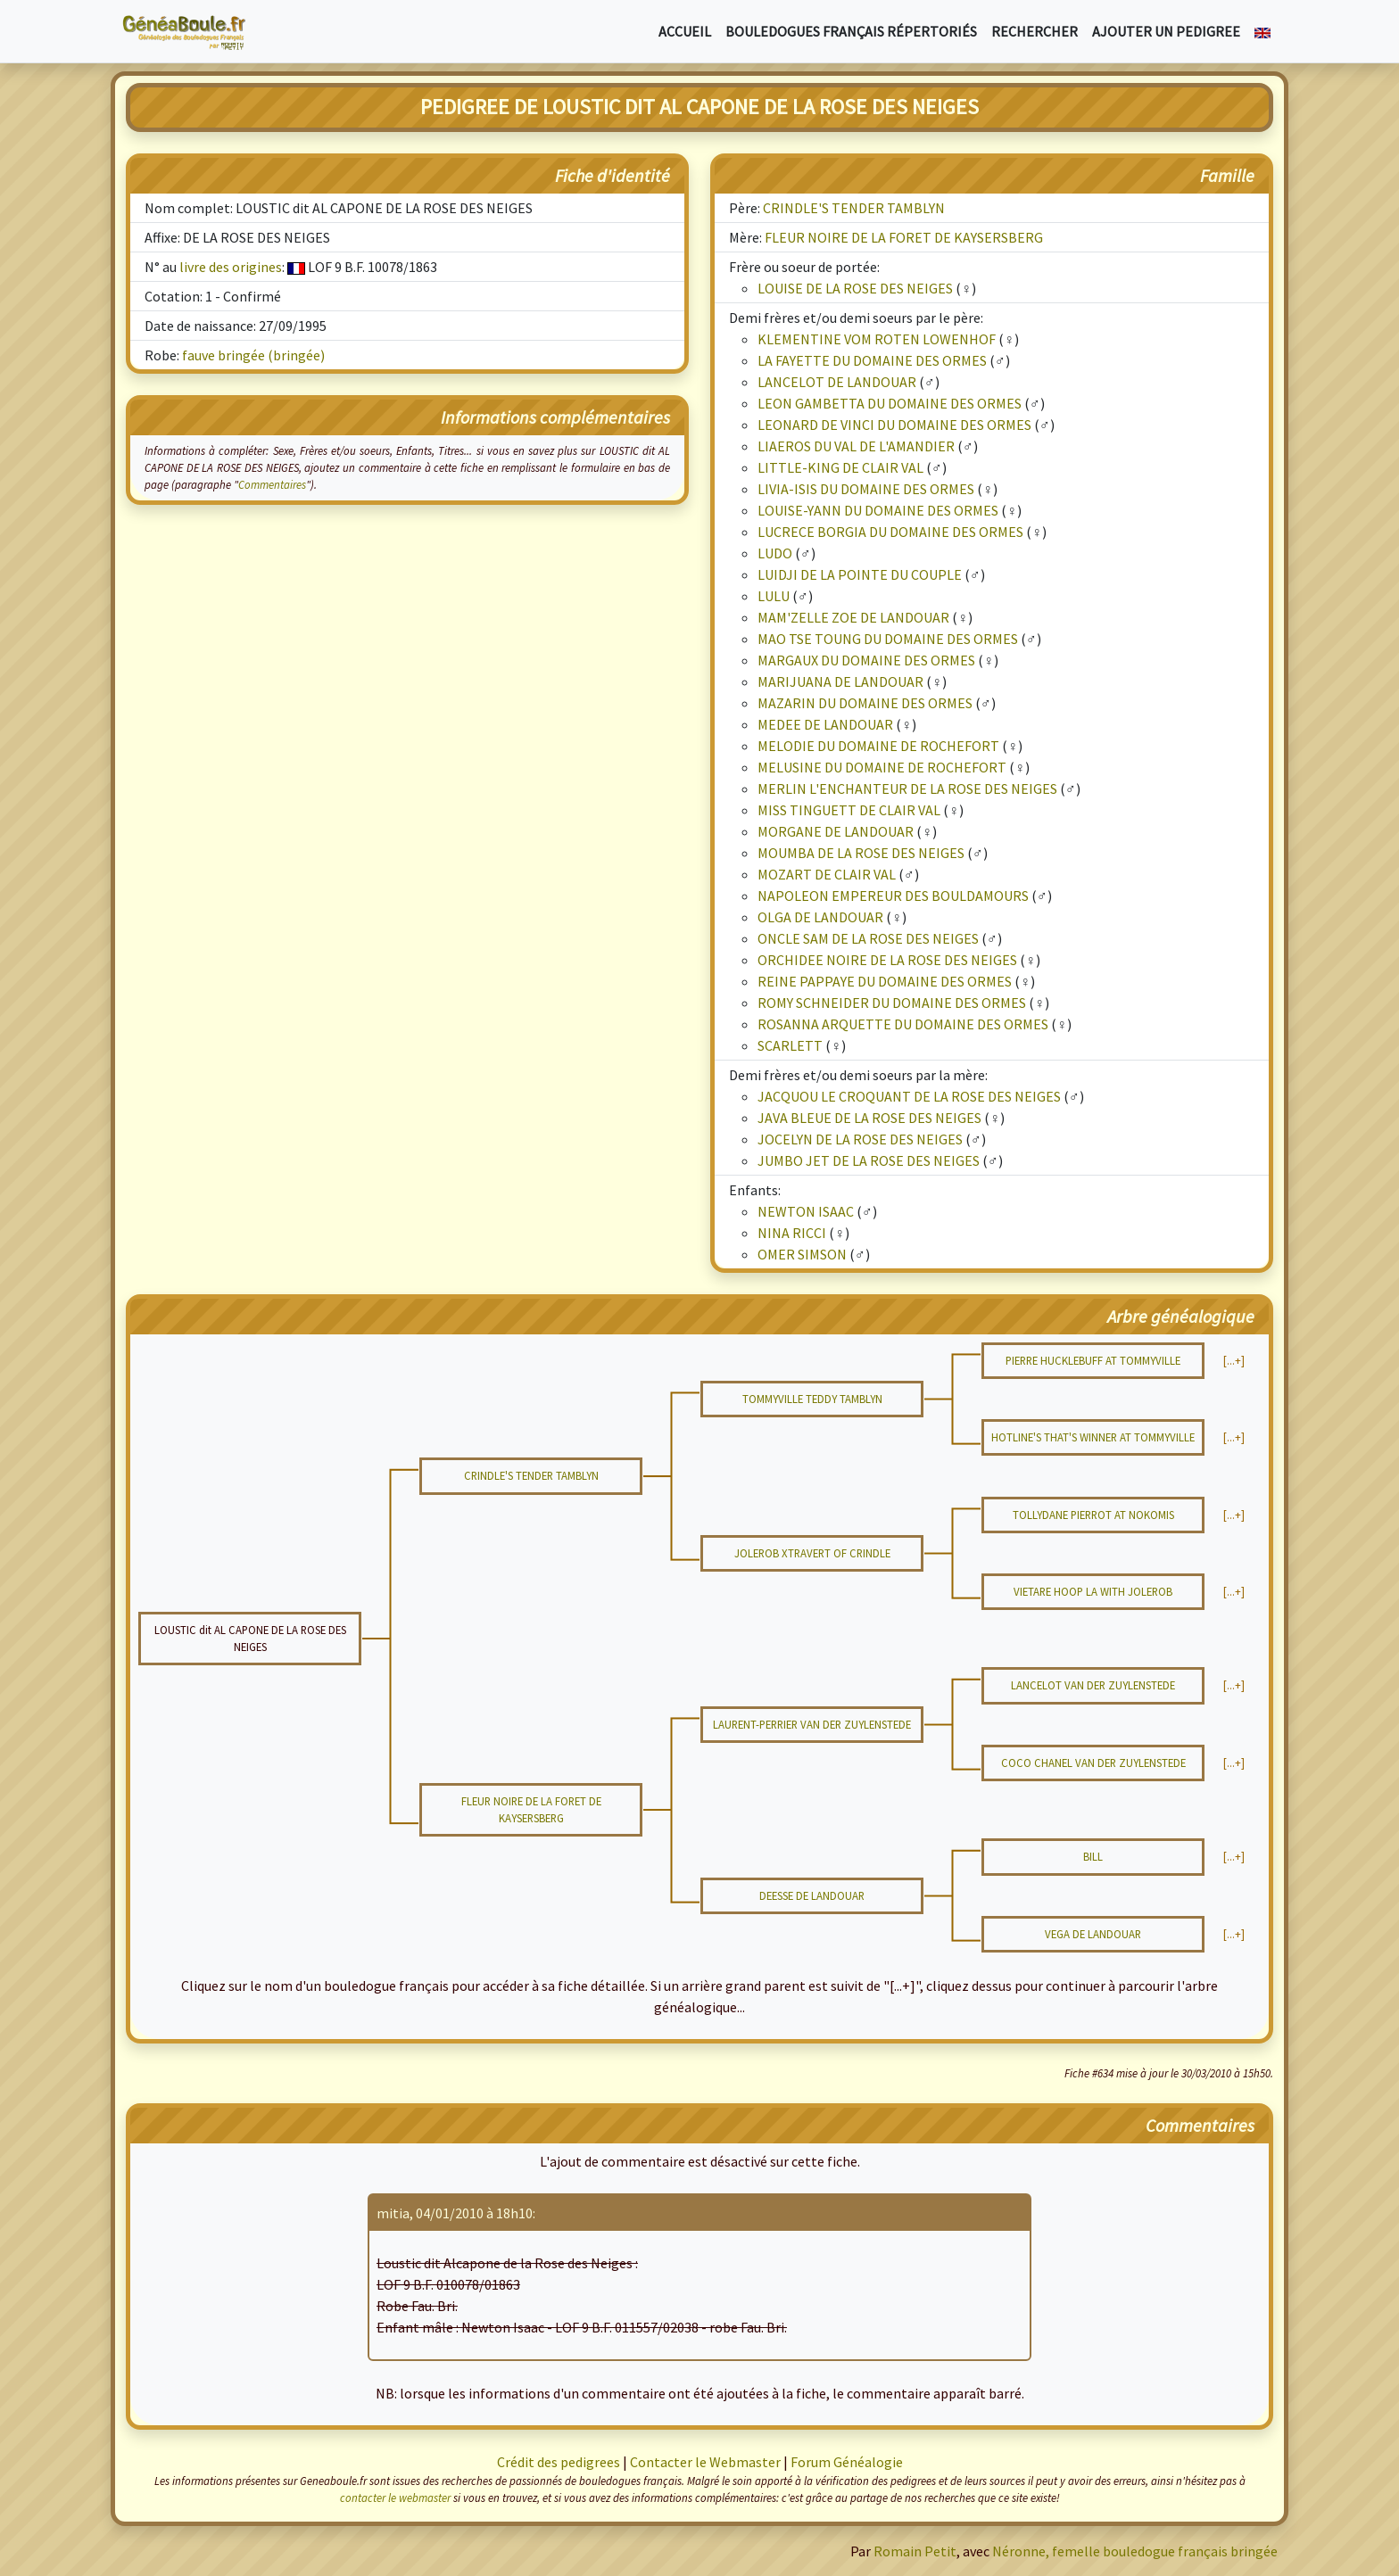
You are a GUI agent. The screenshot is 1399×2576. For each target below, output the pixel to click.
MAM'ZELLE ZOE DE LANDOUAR (853, 617)
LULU (773, 596)
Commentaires (272, 484)
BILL (1093, 1856)
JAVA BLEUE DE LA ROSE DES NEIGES (869, 1118)
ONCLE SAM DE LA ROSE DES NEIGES (868, 938)
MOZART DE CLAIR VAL (826, 874)
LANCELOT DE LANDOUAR (836, 382)
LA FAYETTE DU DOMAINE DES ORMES (872, 360)
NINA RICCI (791, 1233)
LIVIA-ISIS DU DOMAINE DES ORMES (865, 489)
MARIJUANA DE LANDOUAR (840, 681)
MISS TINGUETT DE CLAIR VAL (848, 810)
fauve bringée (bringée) (253, 355)
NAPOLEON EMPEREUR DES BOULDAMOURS (893, 895)
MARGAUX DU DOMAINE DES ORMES (866, 660)
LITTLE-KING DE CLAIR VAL (840, 467)
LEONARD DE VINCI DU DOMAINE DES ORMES (894, 424)
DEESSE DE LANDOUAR (812, 1895)
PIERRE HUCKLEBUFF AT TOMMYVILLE (1093, 1360)
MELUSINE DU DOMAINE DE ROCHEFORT (881, 767)
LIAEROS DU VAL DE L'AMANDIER (856, 446)
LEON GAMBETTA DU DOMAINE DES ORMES (889, 403)
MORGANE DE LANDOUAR (835, 831)
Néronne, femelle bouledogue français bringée (1135, 2551)
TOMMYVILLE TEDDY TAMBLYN (812, 1398)
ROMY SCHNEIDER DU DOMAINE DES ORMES (891, 1002)
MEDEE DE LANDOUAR (825, 724)
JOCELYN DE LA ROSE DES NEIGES (860, 1139)
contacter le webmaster (395, 2497)
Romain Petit (914, 2551)
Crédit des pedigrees (558, 2462)
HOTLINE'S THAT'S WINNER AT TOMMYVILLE (1093, 1437)
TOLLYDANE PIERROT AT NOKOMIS (1093, 1514)
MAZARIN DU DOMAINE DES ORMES (865, 703)
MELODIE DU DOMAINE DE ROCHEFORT (878, 746)
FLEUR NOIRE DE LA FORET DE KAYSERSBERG (904, 237)
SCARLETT (790, 1045)
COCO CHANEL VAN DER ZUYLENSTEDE (1093, 1762)
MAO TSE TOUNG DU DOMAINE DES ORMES (887, 639)
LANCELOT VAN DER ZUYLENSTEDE (1093, 1685)
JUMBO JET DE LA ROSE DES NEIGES (868, 1160)
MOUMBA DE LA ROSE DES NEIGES (860, 853)
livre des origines (230, 267)
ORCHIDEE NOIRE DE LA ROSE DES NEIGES (887, 960)
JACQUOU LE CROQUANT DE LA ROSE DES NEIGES (909, 1096)
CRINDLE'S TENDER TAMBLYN (854, 208)
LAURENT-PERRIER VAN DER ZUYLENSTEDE (812, 1724)
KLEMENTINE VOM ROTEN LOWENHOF (876, 339)
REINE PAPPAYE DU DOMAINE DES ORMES (884, 981)
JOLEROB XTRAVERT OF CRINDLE (812, 1553)
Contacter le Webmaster (705, 2462)
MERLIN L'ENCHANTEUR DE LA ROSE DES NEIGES (907, 788)
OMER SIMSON (802, 1254)
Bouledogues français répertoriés (851, 31)
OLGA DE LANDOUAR (820, 917)
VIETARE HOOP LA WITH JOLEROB (1093, 1591)
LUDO (774, 553)
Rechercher (1034, 31)
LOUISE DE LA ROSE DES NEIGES (855, 288)
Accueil (684, 31)
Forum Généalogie (847, 2462)
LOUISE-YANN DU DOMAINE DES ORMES (877, 510)
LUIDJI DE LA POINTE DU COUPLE (859, 574)
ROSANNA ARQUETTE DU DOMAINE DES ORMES (902, 1024)
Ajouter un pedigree (1166, 31)
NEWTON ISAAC (805, 1211)
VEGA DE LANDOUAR (1093, 1934)
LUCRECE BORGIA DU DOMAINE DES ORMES (890, 532)
